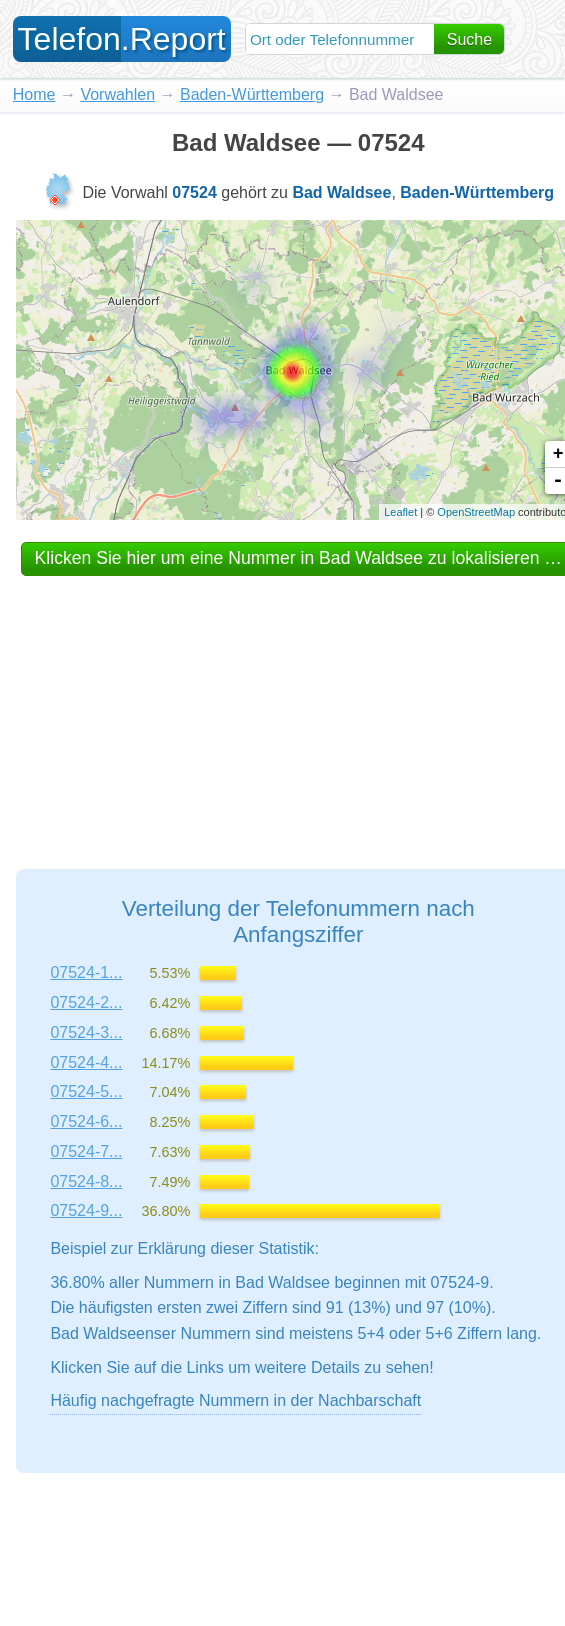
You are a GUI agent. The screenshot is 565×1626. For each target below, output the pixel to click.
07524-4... (86, 1062)
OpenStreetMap (476, 512)
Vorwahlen (117, 94)
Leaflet (400, 512)
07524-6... (86, 1121)
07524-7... (86, 1151)
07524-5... (86, 1091)
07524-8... (86, 1181)
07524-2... (86, 1002)
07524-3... (86, 1032)
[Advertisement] (298, 704)
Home (34, 94)
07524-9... (86, 1210)
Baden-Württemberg (252, 94)
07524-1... (86, 972)
